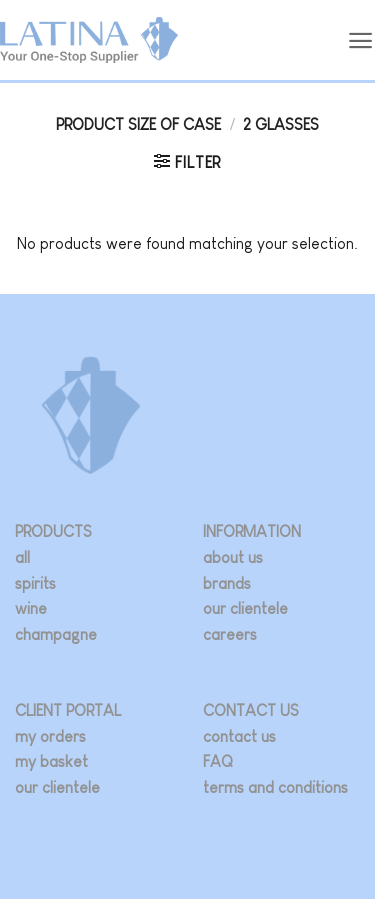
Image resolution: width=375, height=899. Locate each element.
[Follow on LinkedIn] (275, 819)
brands (227, 583)
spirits (35, 583)
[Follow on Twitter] (246, 819)
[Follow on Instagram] (217, 819)
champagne (56, 634)
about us (233, 557)
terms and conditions (275, 787)
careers (230, 634)
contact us (239, 736)
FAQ (218, 761)
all (22, 557)
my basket (51, 761)
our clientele (245, 608)
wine (31, 608)
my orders (50, 736)
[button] (361, 40)
